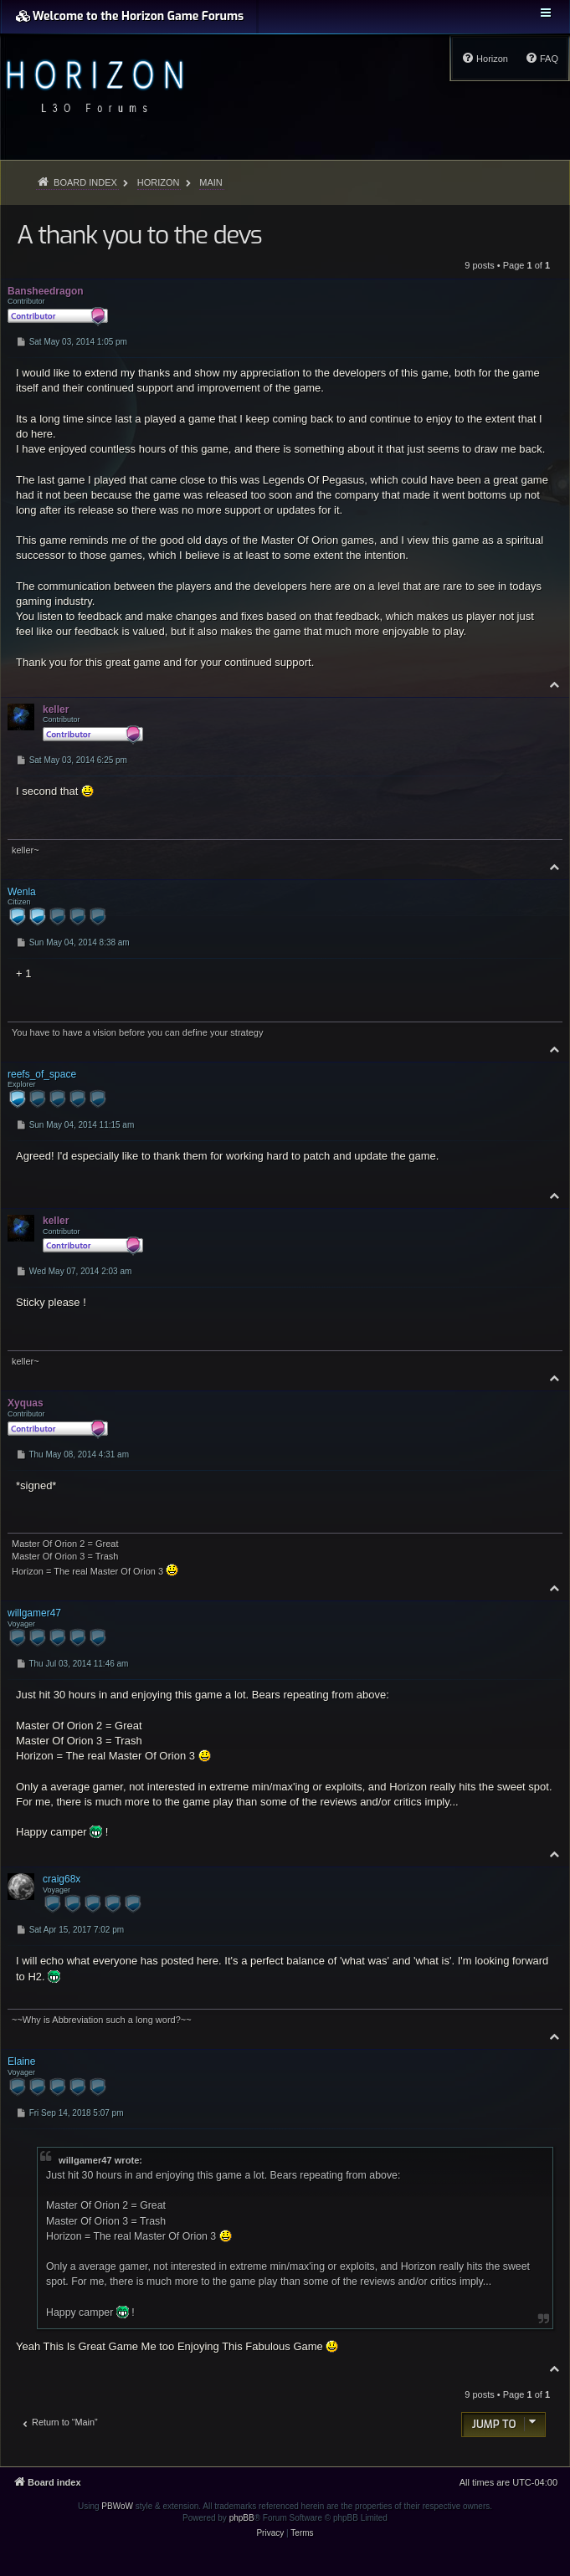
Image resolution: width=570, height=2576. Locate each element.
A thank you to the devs (139, 235)
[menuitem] (541, 59)
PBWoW (117, 2506)
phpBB (241, 2517)
